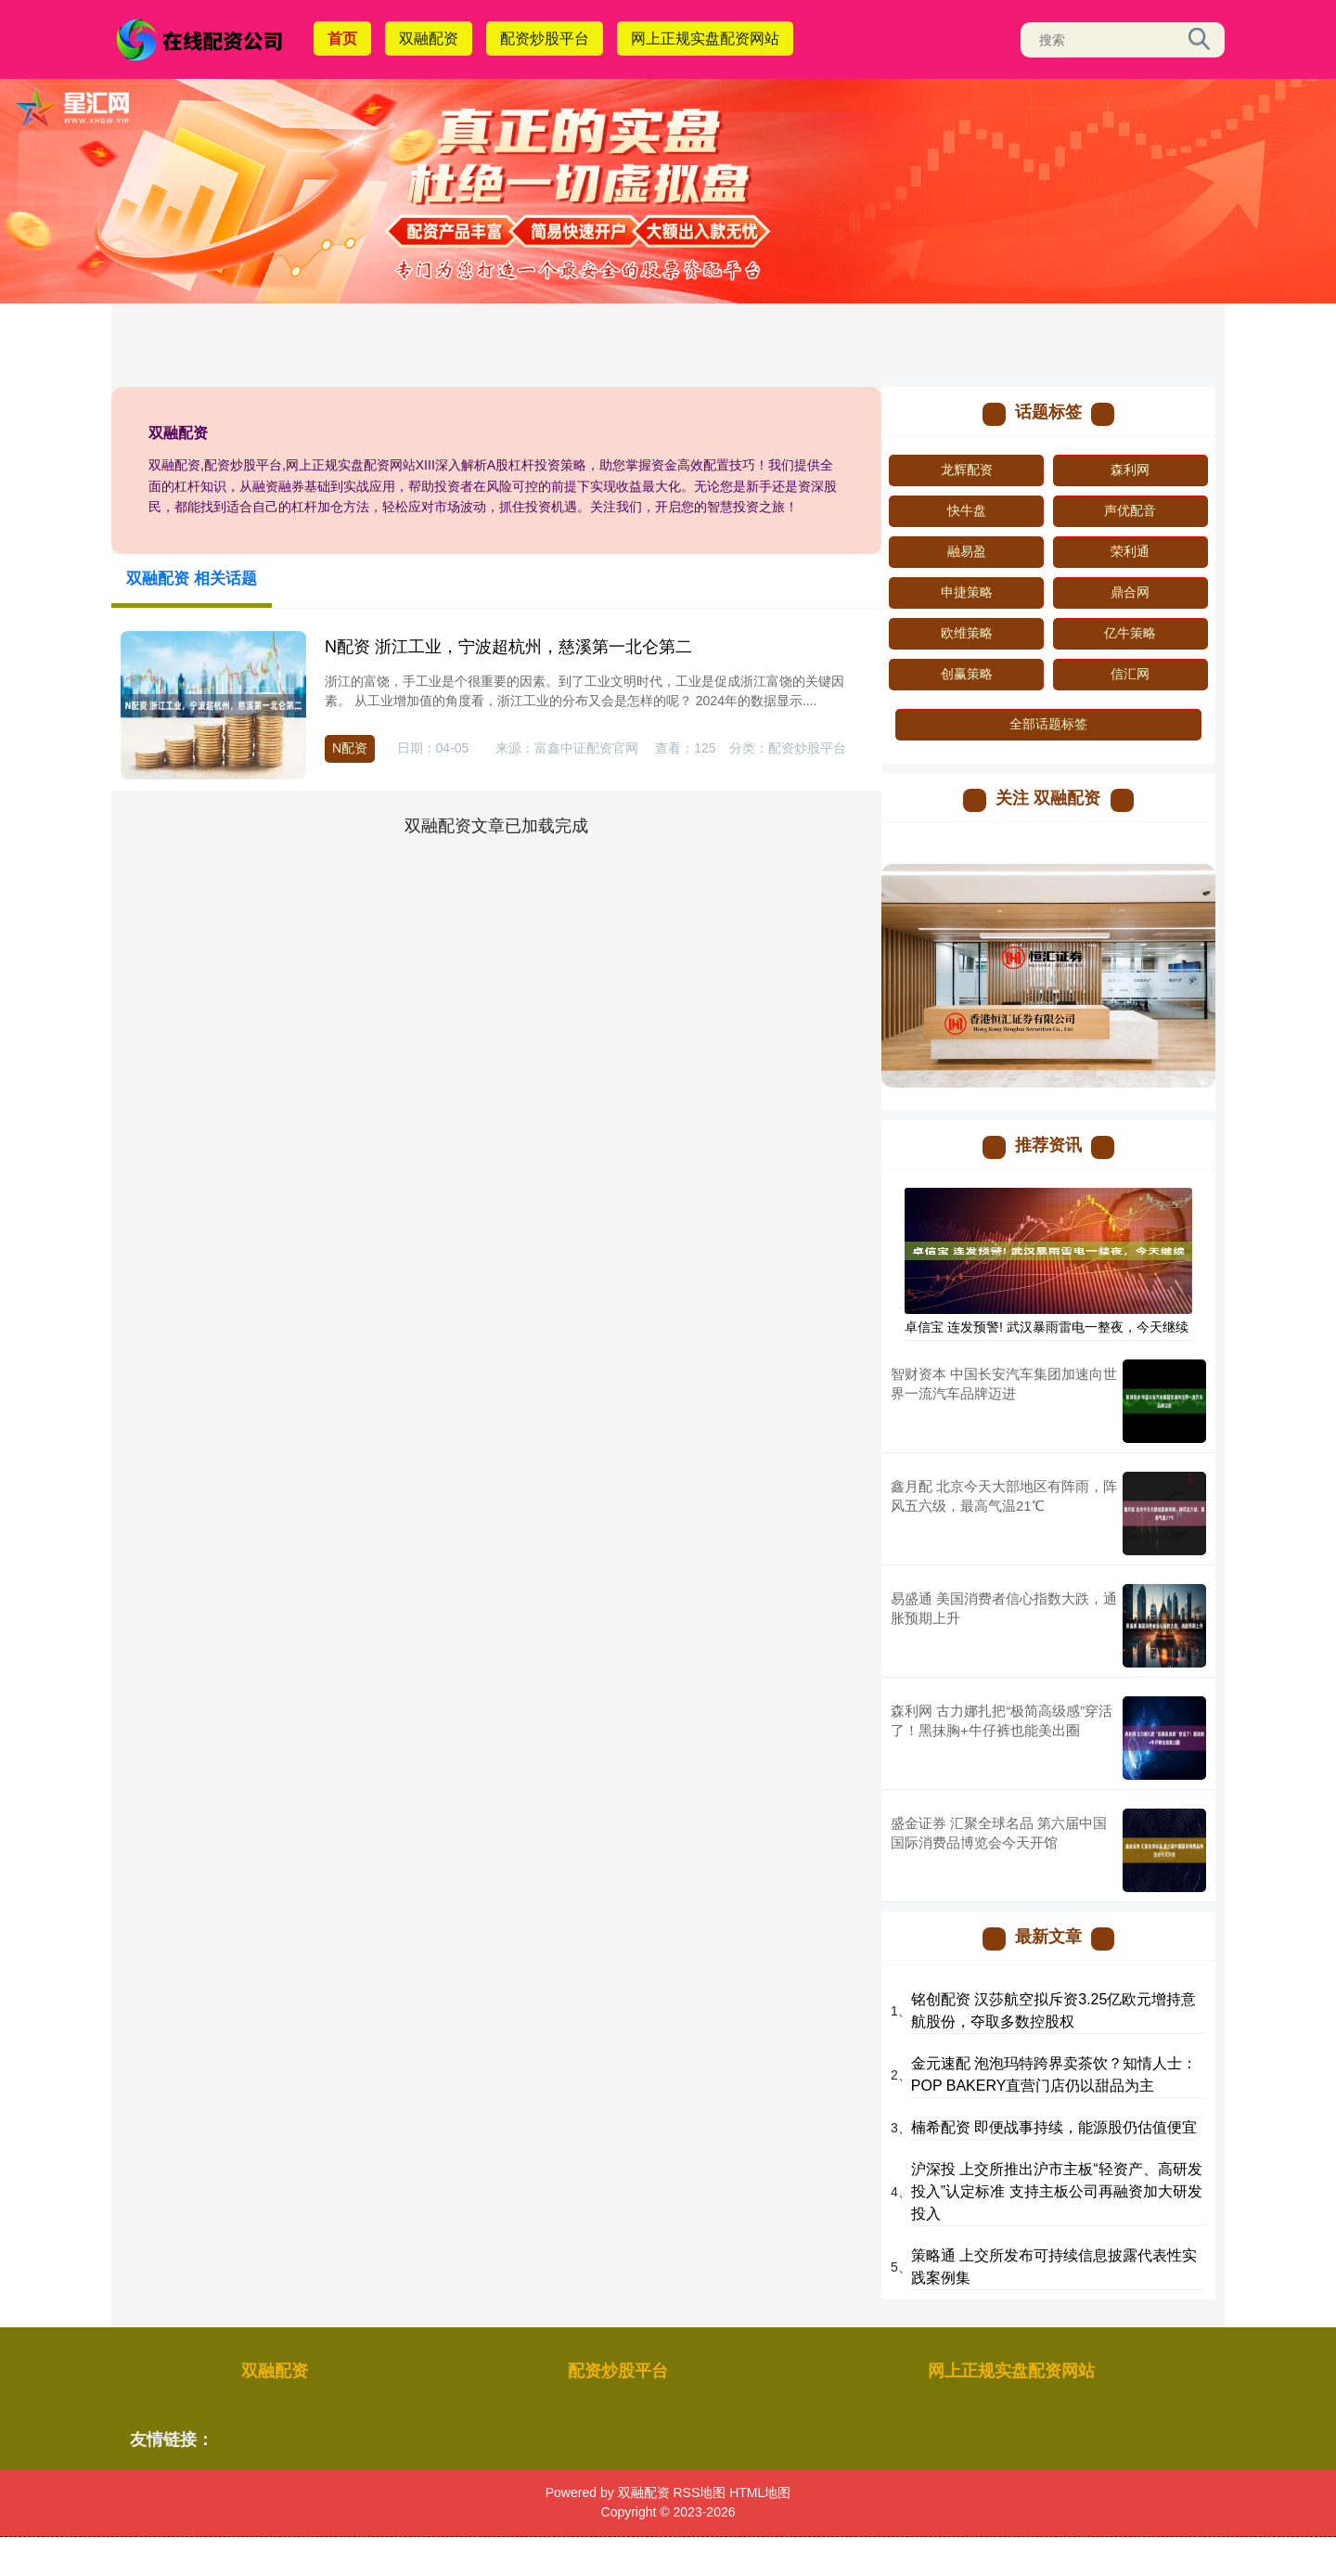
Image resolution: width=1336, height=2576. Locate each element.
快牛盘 (966, 510)
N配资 (349, 748)
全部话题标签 (1048, 723)
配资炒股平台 (544, 38)
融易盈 (966, 551)
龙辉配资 (967, 469)
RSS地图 (699, 2492)
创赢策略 (967, 673)
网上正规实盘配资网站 (705, 38)
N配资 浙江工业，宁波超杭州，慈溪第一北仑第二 (508, 647)
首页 (342, 38)
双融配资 (428, 38)
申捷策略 (967, 592)
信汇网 (1130, 673)
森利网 (1130, 469)
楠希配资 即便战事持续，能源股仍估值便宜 (1054, 2127)
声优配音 (1130, 510)
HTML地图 (759, 2492)
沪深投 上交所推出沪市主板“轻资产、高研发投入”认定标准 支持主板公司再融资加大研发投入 (1056, 2191)
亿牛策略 (1130, 632)
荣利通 (1130, 551)
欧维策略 (967, 632)
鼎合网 (1130, 592)
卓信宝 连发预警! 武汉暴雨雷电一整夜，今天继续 (1046, 1327)
